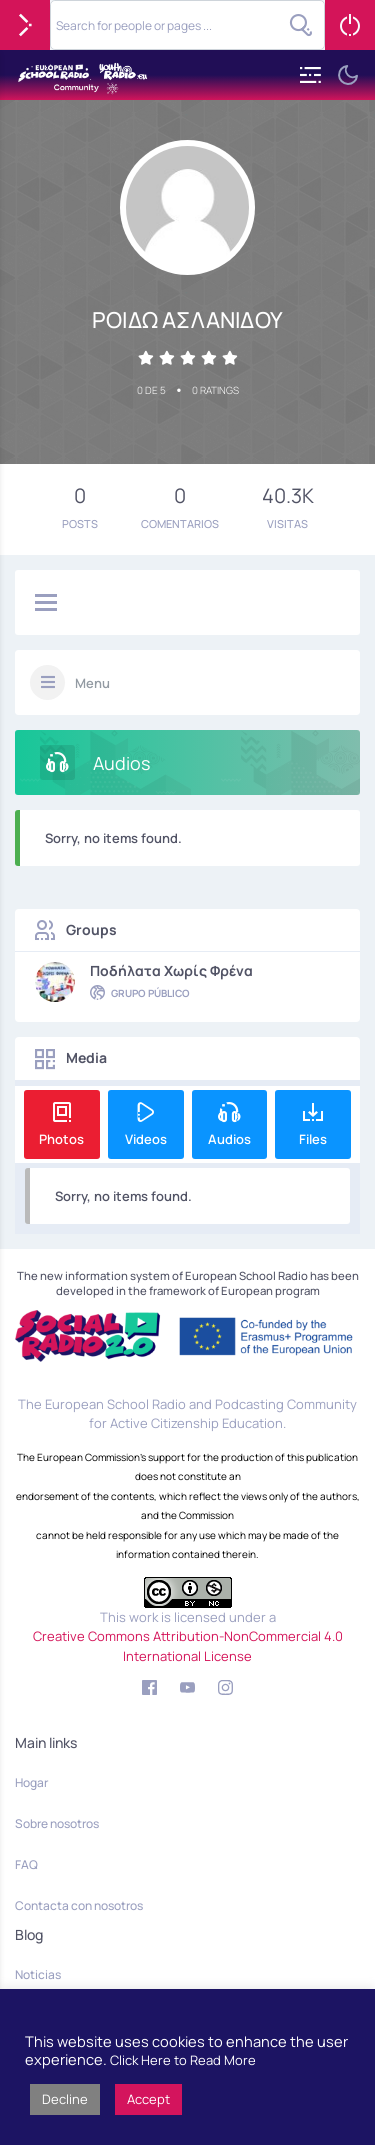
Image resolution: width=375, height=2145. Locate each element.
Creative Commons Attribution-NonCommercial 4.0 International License (188, 1646)
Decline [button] (65, 2099)
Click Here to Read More (183, 2060)
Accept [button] (148, 2099)
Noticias (38, 1974)
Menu (92, 683)
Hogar (31, 1782)
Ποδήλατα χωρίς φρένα (171, 971)
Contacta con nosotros (79, 1905)
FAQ (26, 1864)
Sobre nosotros (57, 1823)
